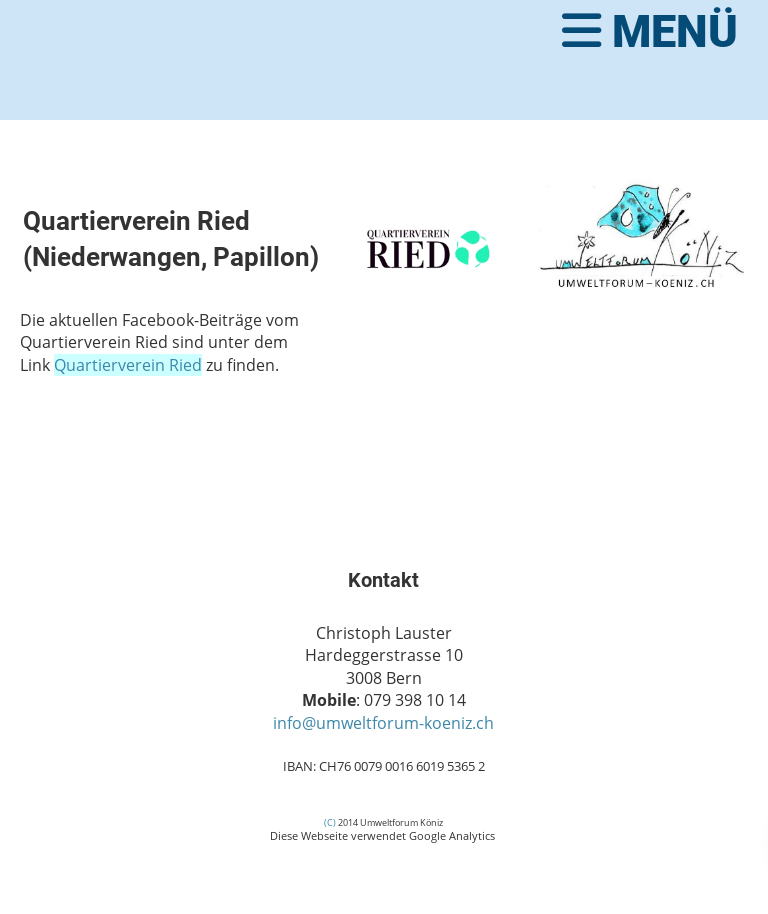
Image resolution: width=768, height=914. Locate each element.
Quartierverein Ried (128, 365)
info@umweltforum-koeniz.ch (383, 723)
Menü (650, 31)
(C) (330, 822)
